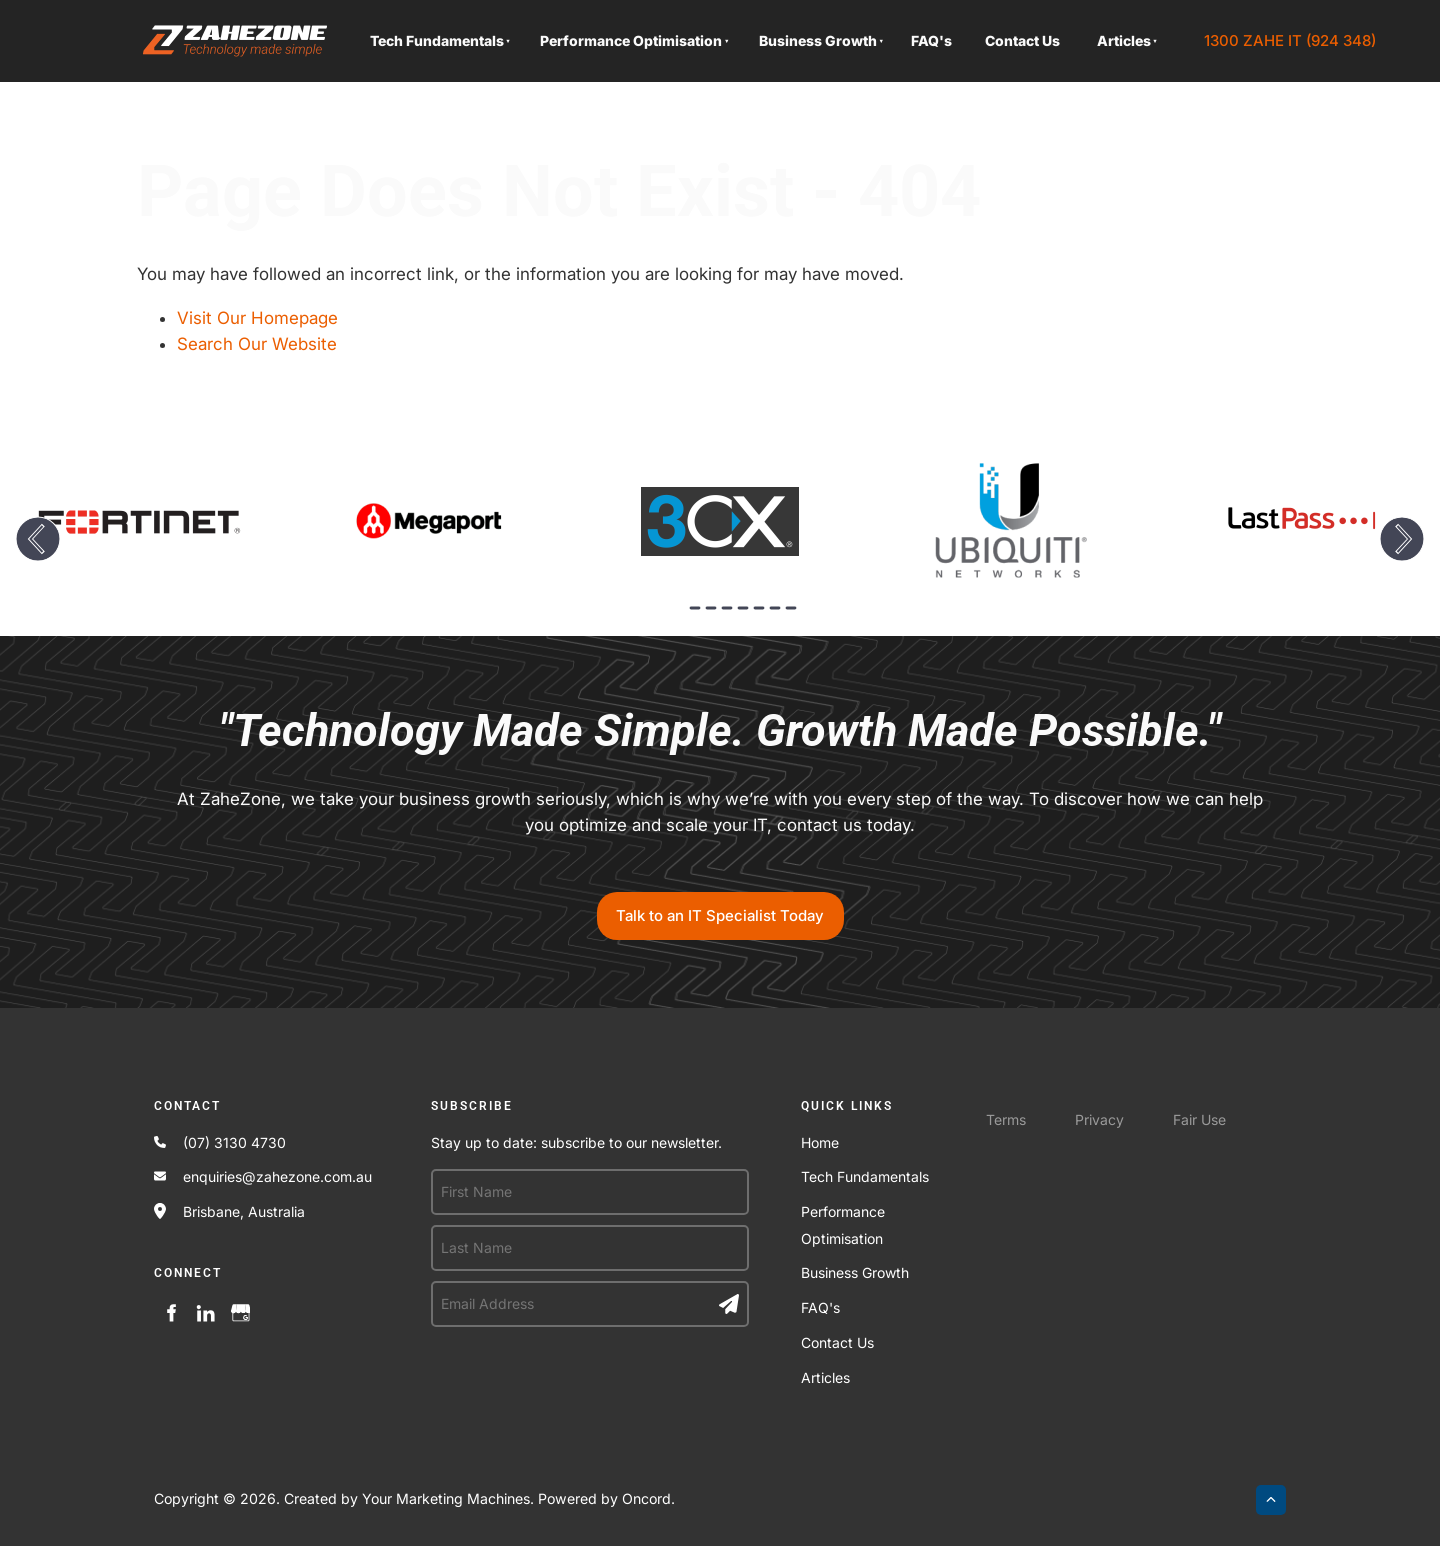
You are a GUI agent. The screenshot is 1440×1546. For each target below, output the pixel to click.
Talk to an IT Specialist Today (720, 905)
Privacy (1099, 1119)
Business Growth (818, 40)
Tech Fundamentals (437, 40)
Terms (1006, 1119)
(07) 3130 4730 (234, 1142)
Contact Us (1022, 40)
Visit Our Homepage (257, 318)
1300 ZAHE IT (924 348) (1285, 33)
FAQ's (931, 40)
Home (820, 1142)
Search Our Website (257, 344)
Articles (1124, 40)
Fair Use (1199, 1119)
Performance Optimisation (631, 40)
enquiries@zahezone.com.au (277, 1176)
